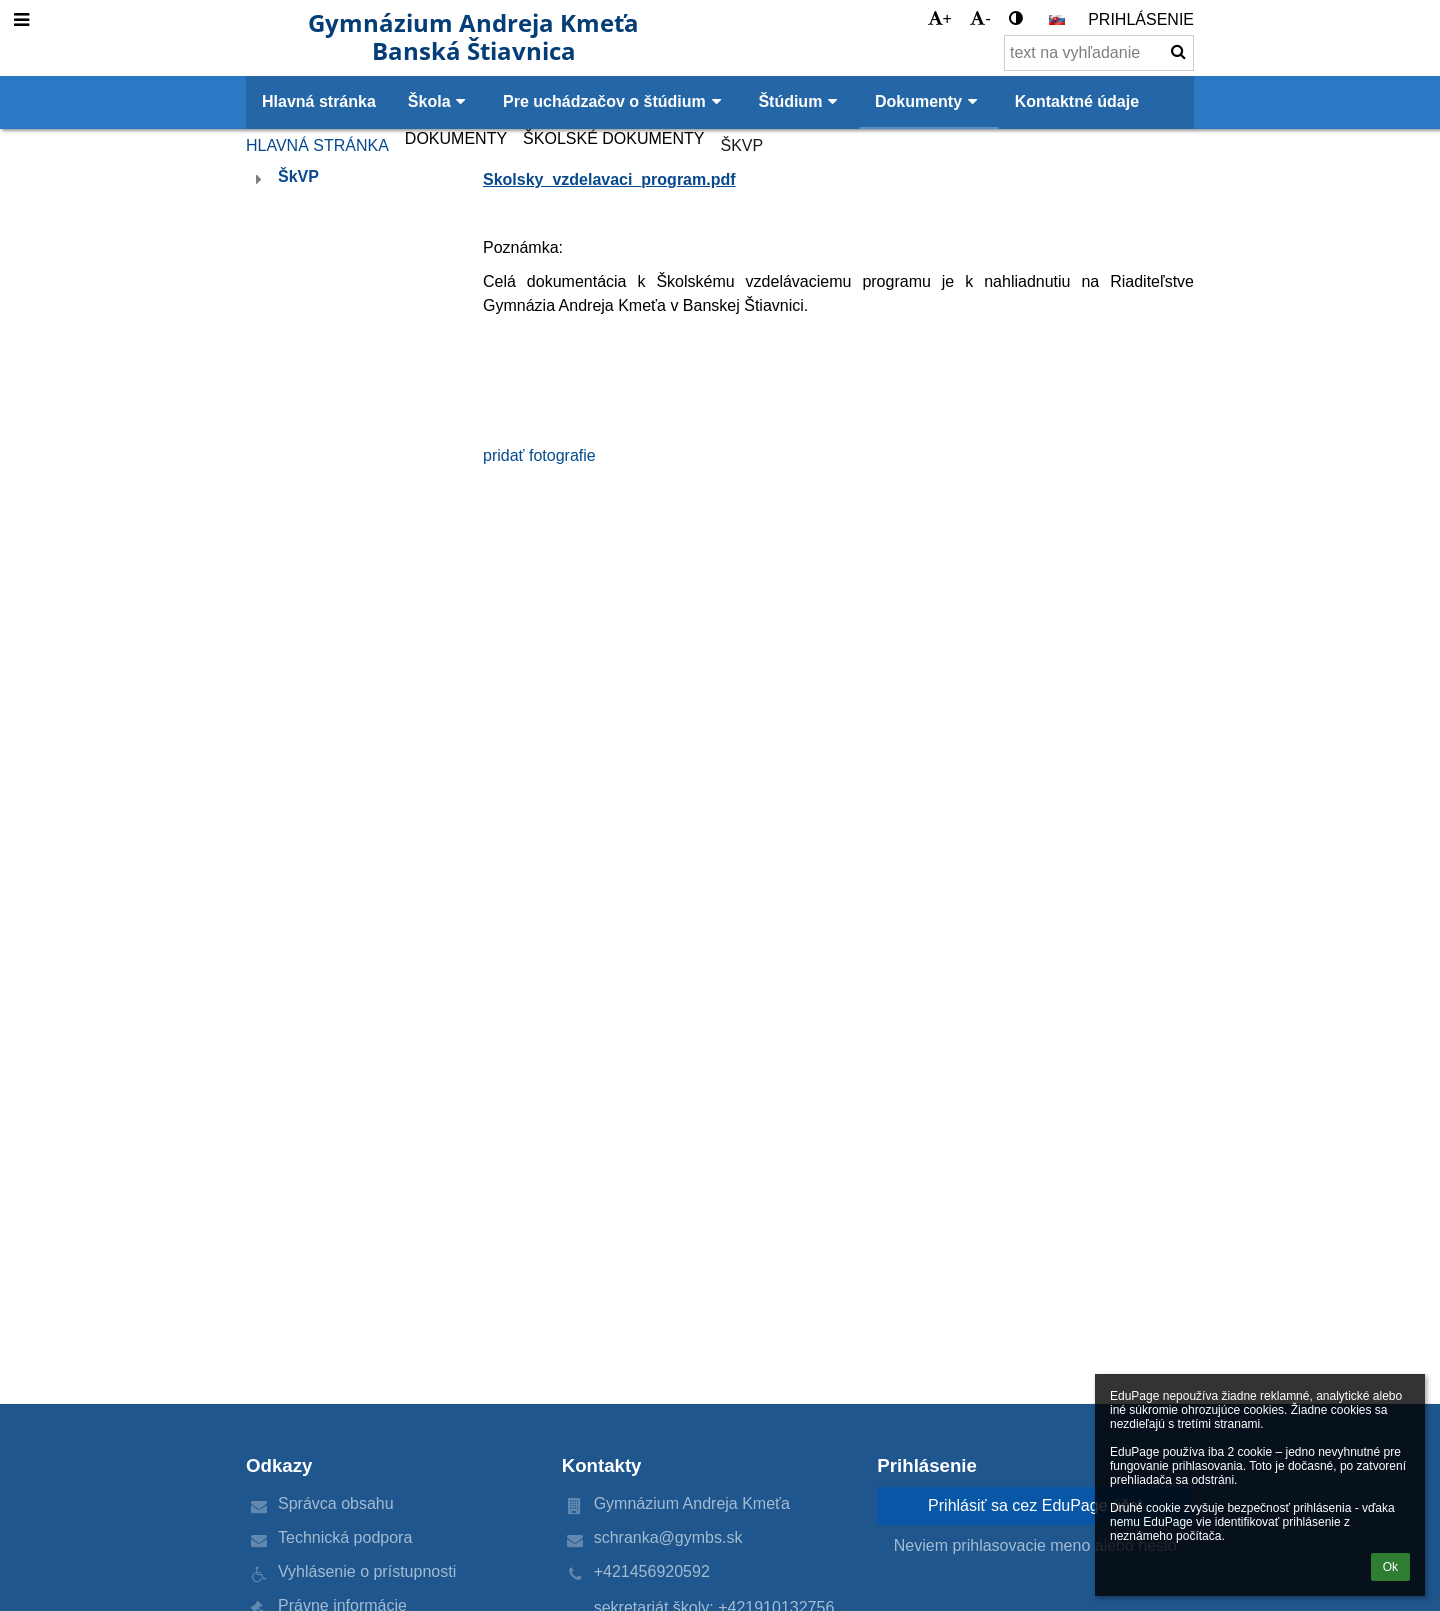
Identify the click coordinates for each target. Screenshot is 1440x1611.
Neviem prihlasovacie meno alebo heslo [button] (1035, 1545)
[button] (1057, 20)
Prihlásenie (1141, 19)
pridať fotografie (539, 455)
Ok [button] (1390, 1567)
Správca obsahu (336, 1503)
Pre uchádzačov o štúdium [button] (614, 101)
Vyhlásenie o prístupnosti (367, 1571)
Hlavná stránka (317, 145)
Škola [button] (439, 101)
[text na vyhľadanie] (1099, 53)
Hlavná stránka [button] (319, 101)
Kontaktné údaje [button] (1077, 101)
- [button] (980, 18)
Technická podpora (345, 1537)
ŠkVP (741, 145)
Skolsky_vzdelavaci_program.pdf (609, 179)
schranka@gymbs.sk (668, 1537)
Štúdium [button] (800, 101)
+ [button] (940, 18)
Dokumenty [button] (929, 101)
